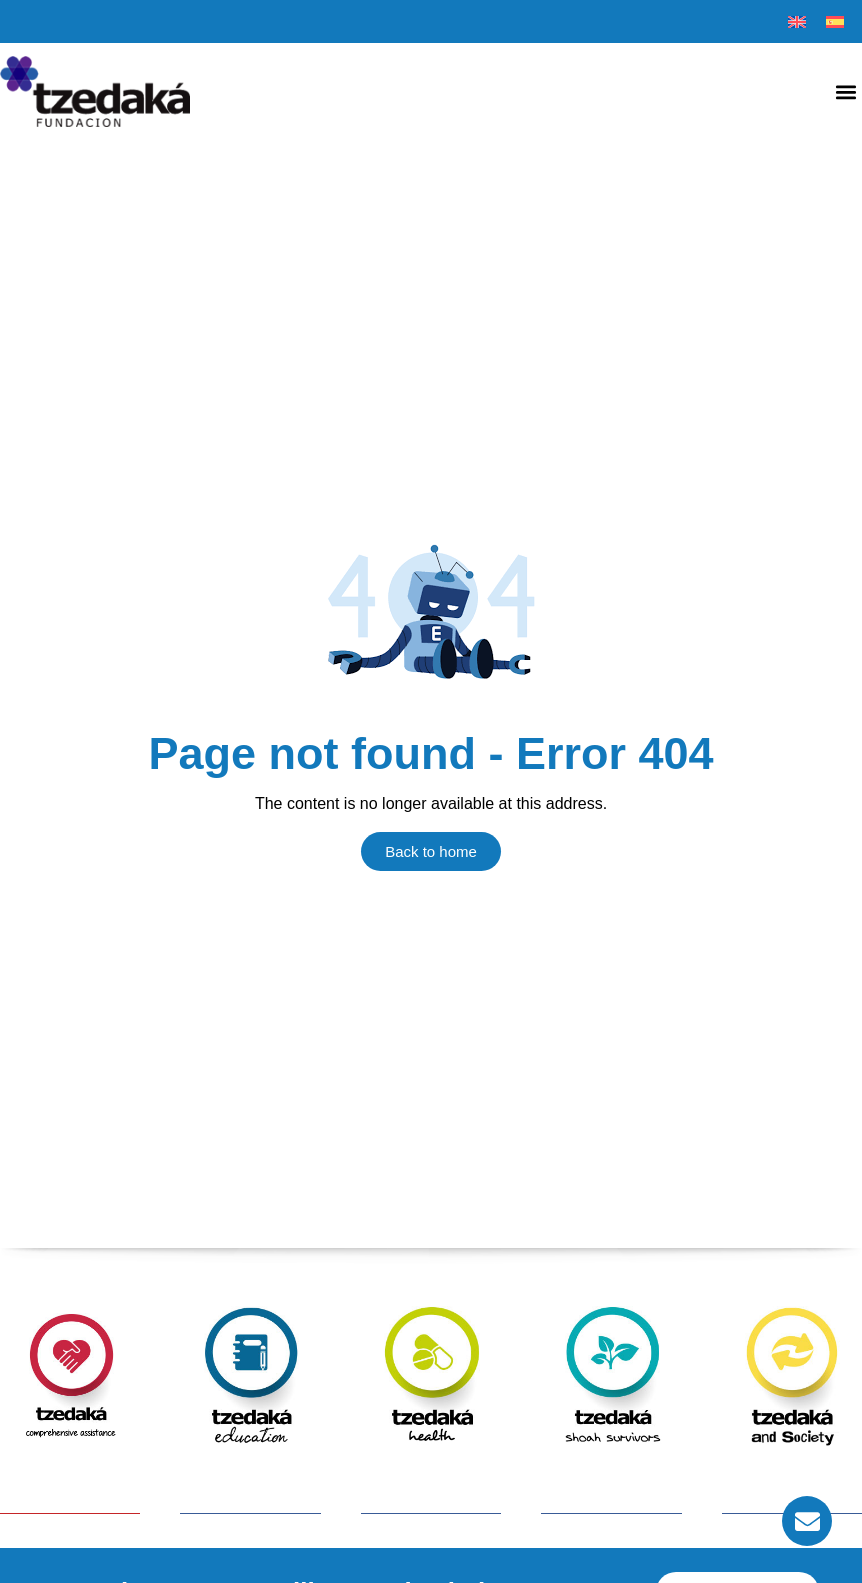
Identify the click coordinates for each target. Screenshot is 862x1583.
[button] (845, 91)
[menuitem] (797, 21)
